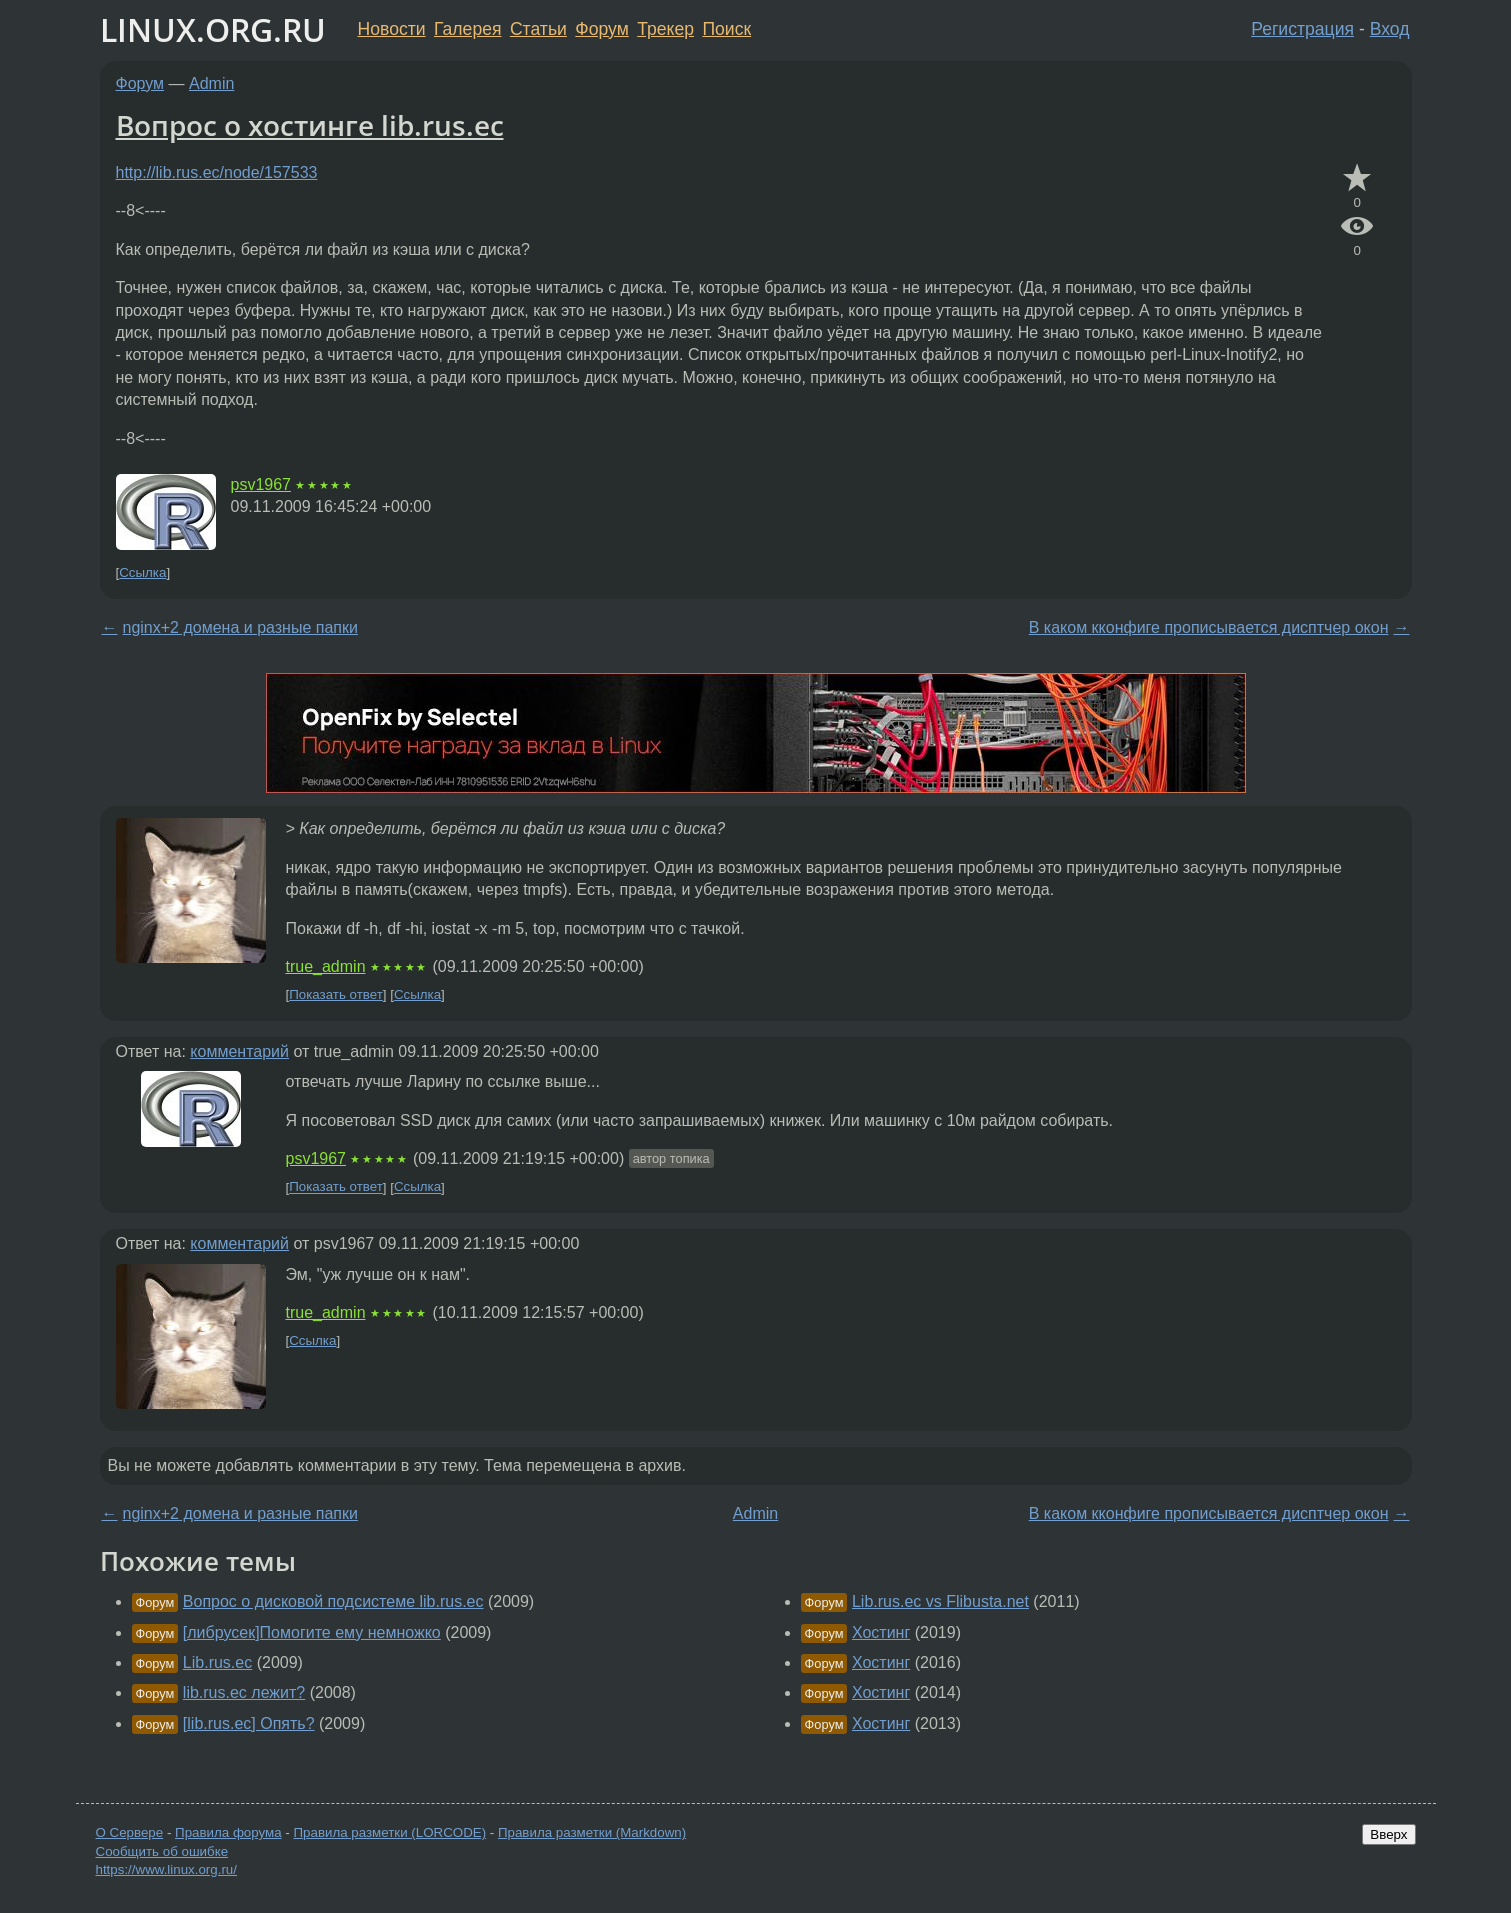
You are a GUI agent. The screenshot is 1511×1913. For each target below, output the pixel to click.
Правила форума (228, 1832)
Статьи (538, 29)
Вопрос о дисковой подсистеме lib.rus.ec (333, 1601)
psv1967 (261, 484)
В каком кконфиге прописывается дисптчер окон (1209, 627)
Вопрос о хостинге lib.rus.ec (310, 125)
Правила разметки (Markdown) (592, 1832)
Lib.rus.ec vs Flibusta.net (940, 1601)
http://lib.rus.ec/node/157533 (217, 172)
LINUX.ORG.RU (213, 29)
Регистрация (1302, 29)
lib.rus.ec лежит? (244, 1692)
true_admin (326, 966)
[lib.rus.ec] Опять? (249, 1723)
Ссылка (142, 572)
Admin (211, 83)
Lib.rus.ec (217, 1662)
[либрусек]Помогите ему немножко (312, 1632)
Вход (1390, 29)
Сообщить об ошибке (162, 1851)
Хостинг (881, 1632)
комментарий (239, 1051)
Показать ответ (336, 994)
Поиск (726, 29)
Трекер (665, 29)
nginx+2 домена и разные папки (240, 627)
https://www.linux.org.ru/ (166, 1869)
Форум (601, 29)
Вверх (1388, 1834)
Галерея (467, 29)
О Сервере (130, 1832)
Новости (392, 29)
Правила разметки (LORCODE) (389, 1832)
